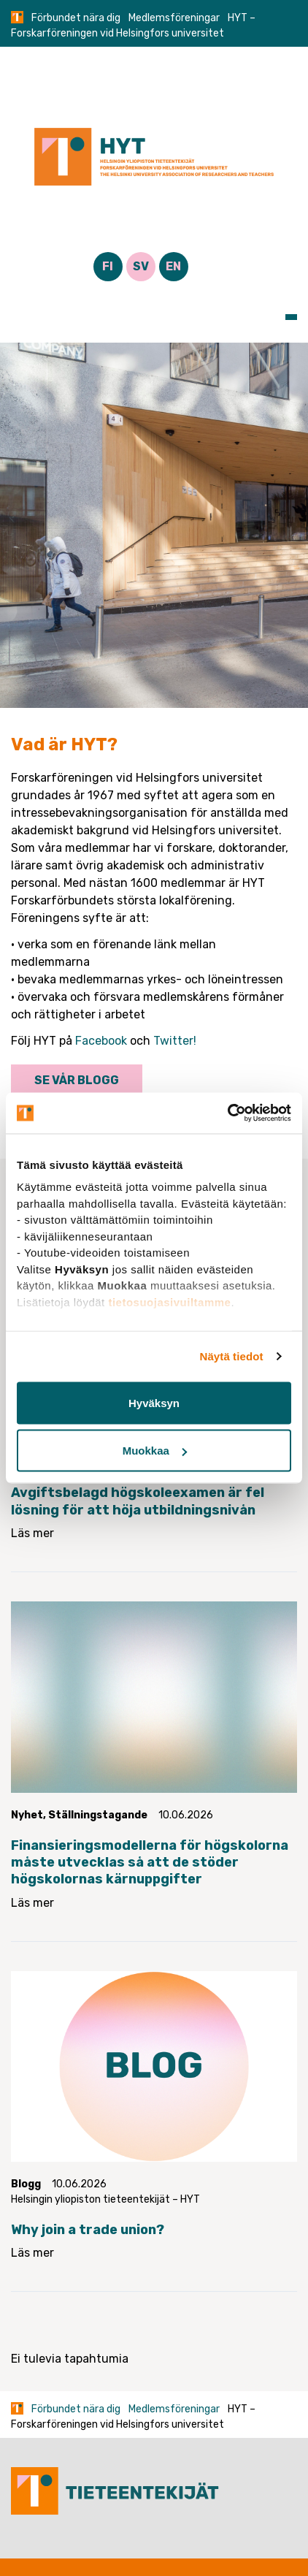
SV (141, 266)
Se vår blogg (76, 1080)
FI (107, 266)
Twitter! (174, 1041)
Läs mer (32, 1533)
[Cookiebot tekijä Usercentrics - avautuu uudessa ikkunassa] (227, 1113)
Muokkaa (155, 1450)
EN (173, 266)
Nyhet (27, 1815)
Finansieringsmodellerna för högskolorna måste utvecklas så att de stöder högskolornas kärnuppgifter (149, 1862)
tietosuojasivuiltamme (169, 1301)
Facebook (101, 1041)
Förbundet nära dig (75, 18)
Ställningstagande (97, 1815)
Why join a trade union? (87, 2230)
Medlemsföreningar (174, 18)
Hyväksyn (154, 1402)
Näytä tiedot (231, 1356)
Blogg (26, 2184)
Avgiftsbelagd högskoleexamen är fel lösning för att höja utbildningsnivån (137, 1501)
